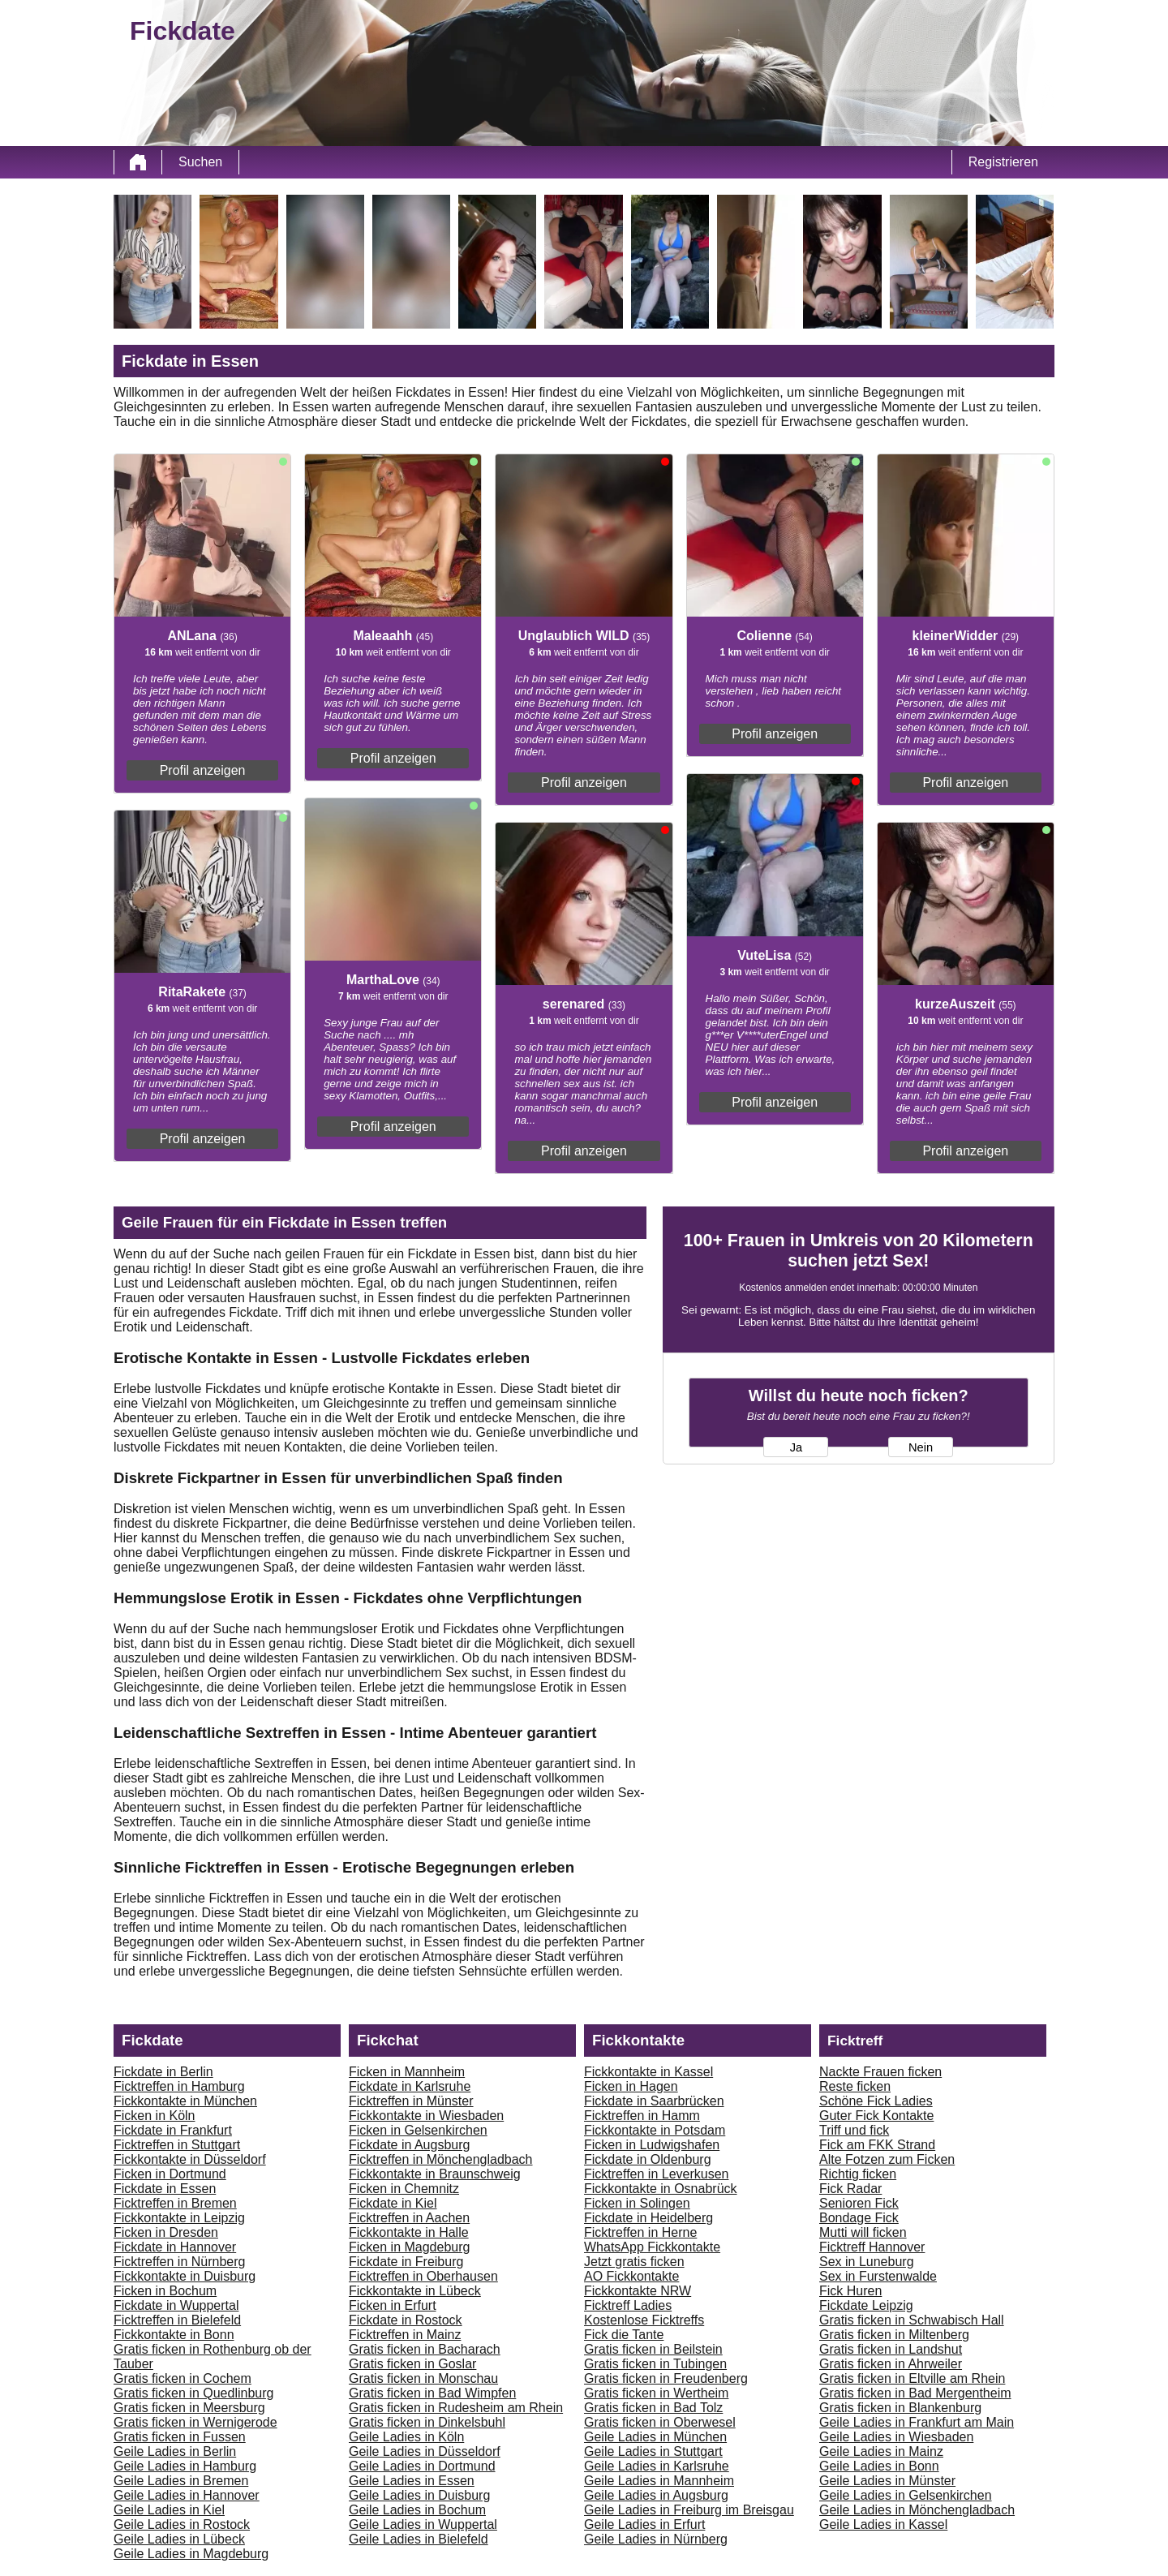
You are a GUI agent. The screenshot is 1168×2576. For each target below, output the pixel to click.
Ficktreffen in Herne (640, 2232)
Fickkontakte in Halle (409, 2232)
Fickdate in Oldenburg (647, 2159)
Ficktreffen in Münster (411, 2101)
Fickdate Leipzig (866, 2305)
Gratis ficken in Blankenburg (900, 2408)
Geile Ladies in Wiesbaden (896, 2437)
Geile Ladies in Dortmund (422, 2466)
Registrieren (1003, 162)
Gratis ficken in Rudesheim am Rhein (456, 2408)
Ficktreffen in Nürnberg (179, 2262)
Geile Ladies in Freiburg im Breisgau (689, 2510)
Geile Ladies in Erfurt (644, 2524)
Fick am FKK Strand (877, 2145)
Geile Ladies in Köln (406, 2437)
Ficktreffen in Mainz (405, 2335)
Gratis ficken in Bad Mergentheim (915, 2393)
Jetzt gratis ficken (634, 2262)
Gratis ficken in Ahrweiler (890, 2364)
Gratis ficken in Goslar (412, 2364)
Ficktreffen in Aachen (409, 2218)
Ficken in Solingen (637, 2203)
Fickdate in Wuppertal (176, 2305)
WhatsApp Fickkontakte (652, 2247)
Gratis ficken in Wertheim (656, 2393)
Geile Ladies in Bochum (417, 2510)
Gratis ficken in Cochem (182, 2378)
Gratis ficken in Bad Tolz (653, 2408)
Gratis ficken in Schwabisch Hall (911, 2320)
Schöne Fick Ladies (876, 2101)
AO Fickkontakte (631, 2276)
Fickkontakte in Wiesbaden (426, 2115)
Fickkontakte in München (185, 2101)
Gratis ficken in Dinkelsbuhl (427, 2422)
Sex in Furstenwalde (878, 2276)
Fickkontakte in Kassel (648, 2072)
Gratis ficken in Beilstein (653, 2349)
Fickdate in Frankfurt (173, 2130)
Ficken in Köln (154, 2115)
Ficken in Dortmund (170, 2174)
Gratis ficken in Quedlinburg (193, 2393)
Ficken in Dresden (166, 2232)
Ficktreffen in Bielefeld (177, 2320)
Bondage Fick (859, 2218)
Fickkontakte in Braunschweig (435, 2174)
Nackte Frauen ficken (880, 2072)
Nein (920, 1447)
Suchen (200, 162)
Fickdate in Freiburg (406, 2262)
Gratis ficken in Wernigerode (195, 2422)
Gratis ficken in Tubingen (655, 2364)
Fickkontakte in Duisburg (185, 2276)
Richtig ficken (857, 2174)
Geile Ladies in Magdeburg (191, 2554)
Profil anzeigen (203, 770)
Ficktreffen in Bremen (175, 2203)
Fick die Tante (623, 2335)
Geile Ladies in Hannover (187, 2495)
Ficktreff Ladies (628, 2305)
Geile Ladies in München (655, 2437)
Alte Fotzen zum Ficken (887, 2159)
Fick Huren (850, 2291)
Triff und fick (854, 2130)
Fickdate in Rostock (405, 2320)
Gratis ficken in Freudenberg (666, 2378)
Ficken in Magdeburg (409, 2247)
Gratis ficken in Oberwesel (660, 2422)
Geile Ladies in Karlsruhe (656, 2466)
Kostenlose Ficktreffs (644, 2320)
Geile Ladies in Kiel (169, 2510)
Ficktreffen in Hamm (642, 2115)
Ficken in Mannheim (407, 2072)
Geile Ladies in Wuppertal (423, 2524)
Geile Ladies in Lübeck (179, 2539)
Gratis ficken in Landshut (890, 2349)
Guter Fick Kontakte (876, 2115)
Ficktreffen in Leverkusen (656, 2174)
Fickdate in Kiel (393, 2203)
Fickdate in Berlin (163, 2072)
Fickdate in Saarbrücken (654, 2101)
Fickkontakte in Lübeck (415, 2291)
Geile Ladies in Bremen (181, 2481)
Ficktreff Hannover (872, 2247)
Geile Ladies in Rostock (182, 2524)
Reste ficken (855, 2086)
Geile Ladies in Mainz (881, 2451)
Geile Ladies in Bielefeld (418, 2539)
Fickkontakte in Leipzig (179, 2218)
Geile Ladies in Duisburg (419, 2495)
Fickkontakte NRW (637, 2291)
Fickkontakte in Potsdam (654, 2130)
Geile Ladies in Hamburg (185, 2466)
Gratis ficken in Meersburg (189, 2408)
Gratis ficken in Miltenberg (894, 2335)
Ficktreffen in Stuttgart (177, 2145)
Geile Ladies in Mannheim (659, 2481)
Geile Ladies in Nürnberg (656, 2539)
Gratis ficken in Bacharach (424, 2349)
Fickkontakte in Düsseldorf (190, 2159)
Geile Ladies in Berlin (175, 2451)
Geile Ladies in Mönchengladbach (917, 2510)
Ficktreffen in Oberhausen (423, 2276)
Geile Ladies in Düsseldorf (424, 2451)
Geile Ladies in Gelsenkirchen (905, 2495)
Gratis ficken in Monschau (423, 2378)
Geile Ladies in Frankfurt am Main (916, 2422)
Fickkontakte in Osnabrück (660, 2188)
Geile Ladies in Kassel (883, 2524)
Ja (796, 1447)
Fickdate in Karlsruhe (409, 2086)
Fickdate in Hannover (175, 2247)
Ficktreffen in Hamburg (179, 2086)
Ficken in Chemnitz (404, 2188)
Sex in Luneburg (866, 2262)
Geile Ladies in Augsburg (656, 2495)
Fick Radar (850, 2188)
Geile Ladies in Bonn (879, 2466)
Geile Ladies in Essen (411, 2481)
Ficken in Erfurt (392, 2305)
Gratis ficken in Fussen (180, 2437)
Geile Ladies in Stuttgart (653, 2451)
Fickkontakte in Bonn (174, 2335)
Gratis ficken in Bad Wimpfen (432, 2393)
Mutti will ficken (863, 2232)
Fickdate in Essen (165, 2188)
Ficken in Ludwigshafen (651, 2145)
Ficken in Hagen (631, 2086)
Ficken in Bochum (165, 2291)
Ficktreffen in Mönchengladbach (441, 2159)
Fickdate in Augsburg (409, 2145)
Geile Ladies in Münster (887, 2481)
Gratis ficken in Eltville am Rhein (912, 2378)
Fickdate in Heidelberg (648, 2218)
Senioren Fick (859, 2203)
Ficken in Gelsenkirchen (418, 2130)
